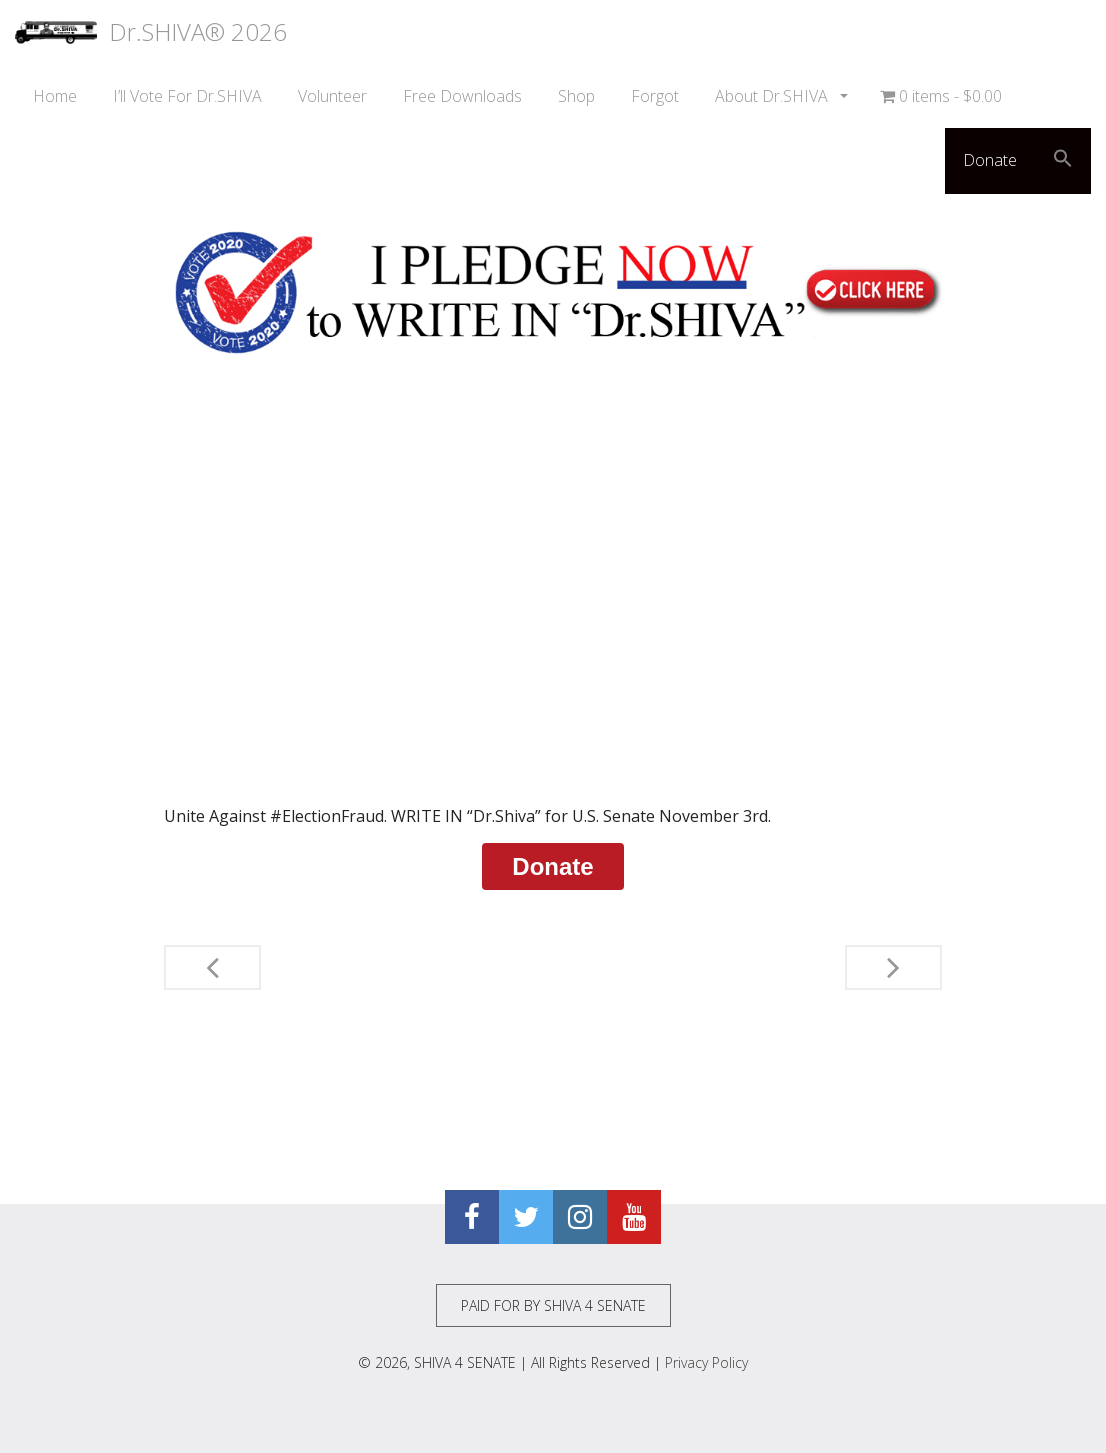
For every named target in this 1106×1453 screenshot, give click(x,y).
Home (55, 96)
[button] (1063, 161)
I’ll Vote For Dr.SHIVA (187, 96)
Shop (576, 96)
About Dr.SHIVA (773, 96)
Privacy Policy (706, 1362)
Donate (990, 160)
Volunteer (332, 96)
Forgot (655, 96)
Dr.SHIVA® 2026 (151, 32)
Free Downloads (462, 96)
